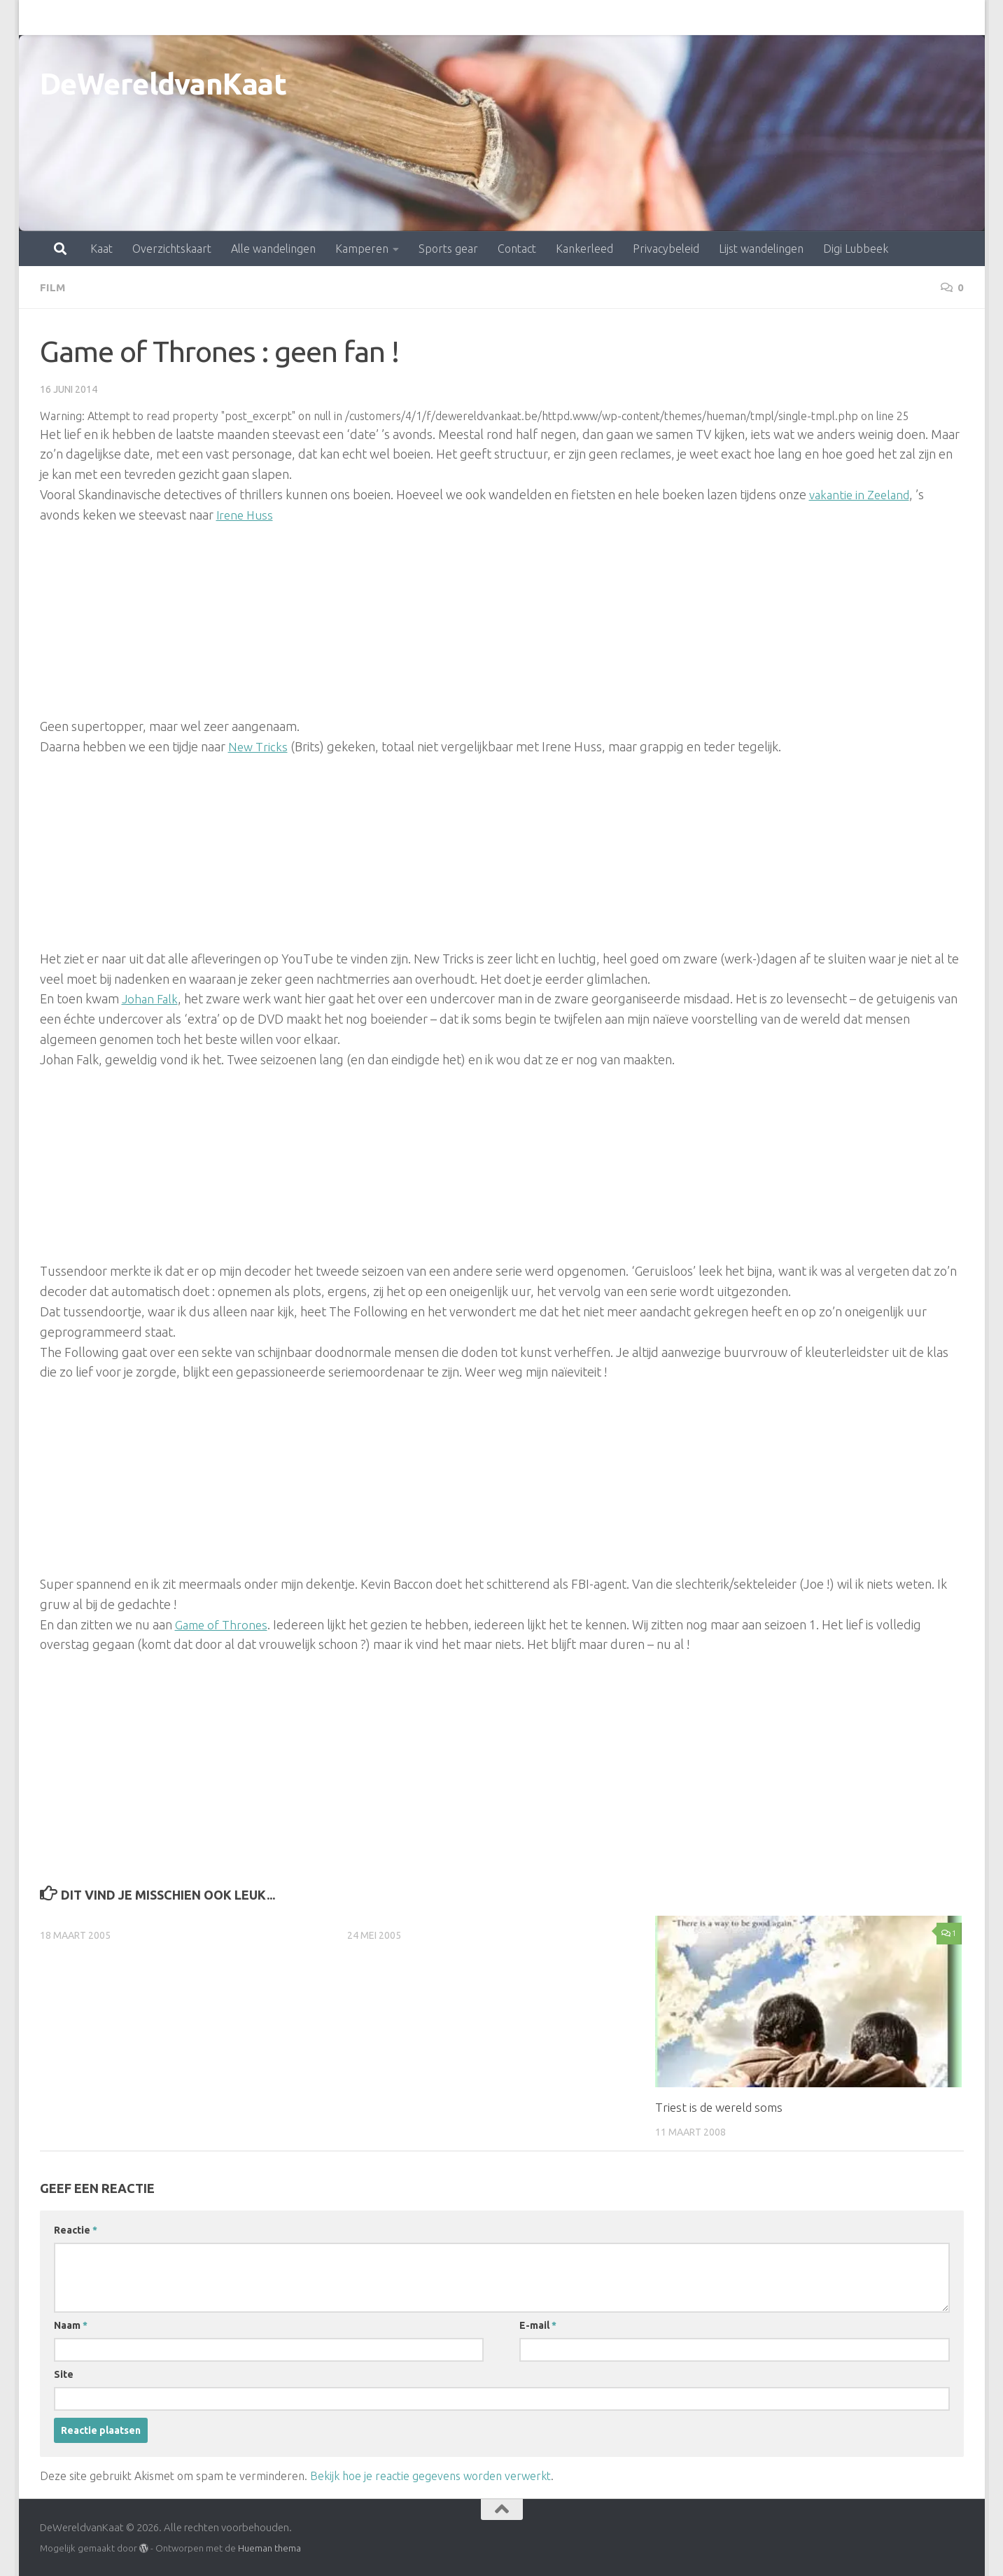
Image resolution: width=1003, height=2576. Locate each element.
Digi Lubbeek (794, 17)
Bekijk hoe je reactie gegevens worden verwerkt (430, 2475)
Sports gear (386, 17)
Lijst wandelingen (699, 17)
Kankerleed (523, 17)
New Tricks (258, 746)
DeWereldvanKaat (163, 83)
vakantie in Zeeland (862, 494)
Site (63, 2373)
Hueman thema (269, 2547)
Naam (70, 2324)
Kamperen (300, 17)
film (53, 287)
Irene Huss (246, 514)
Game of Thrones (223, 1623)
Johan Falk (151, 998)
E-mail (537, 2324)
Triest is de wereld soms (719, 2106)
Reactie (75, 2229)
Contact (455, 17)
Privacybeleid (604, 17)
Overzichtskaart (110, 17)
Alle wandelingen (211, 17)
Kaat (40, 17)
